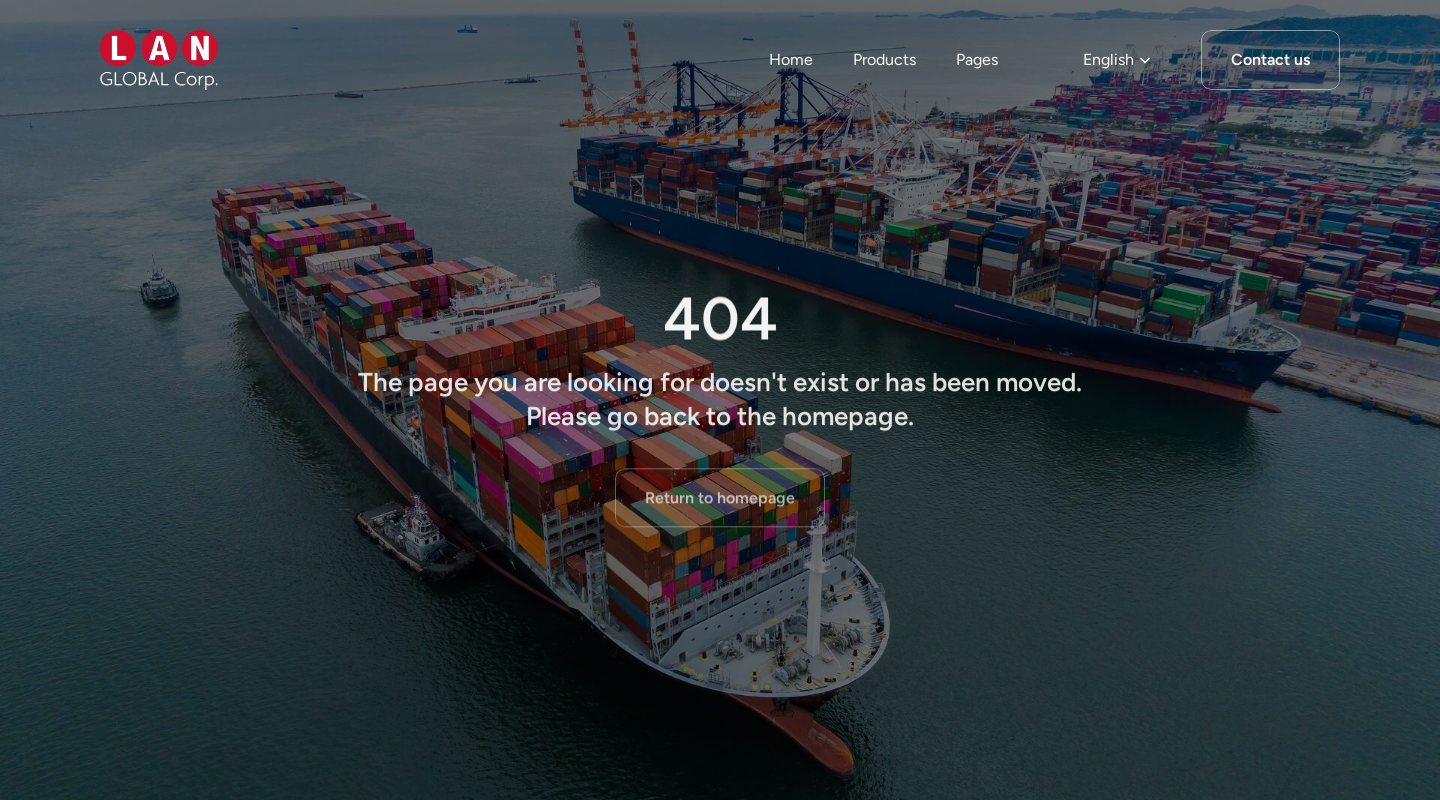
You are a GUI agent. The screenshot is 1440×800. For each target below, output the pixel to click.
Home (791, 59)
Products (884, 59)
